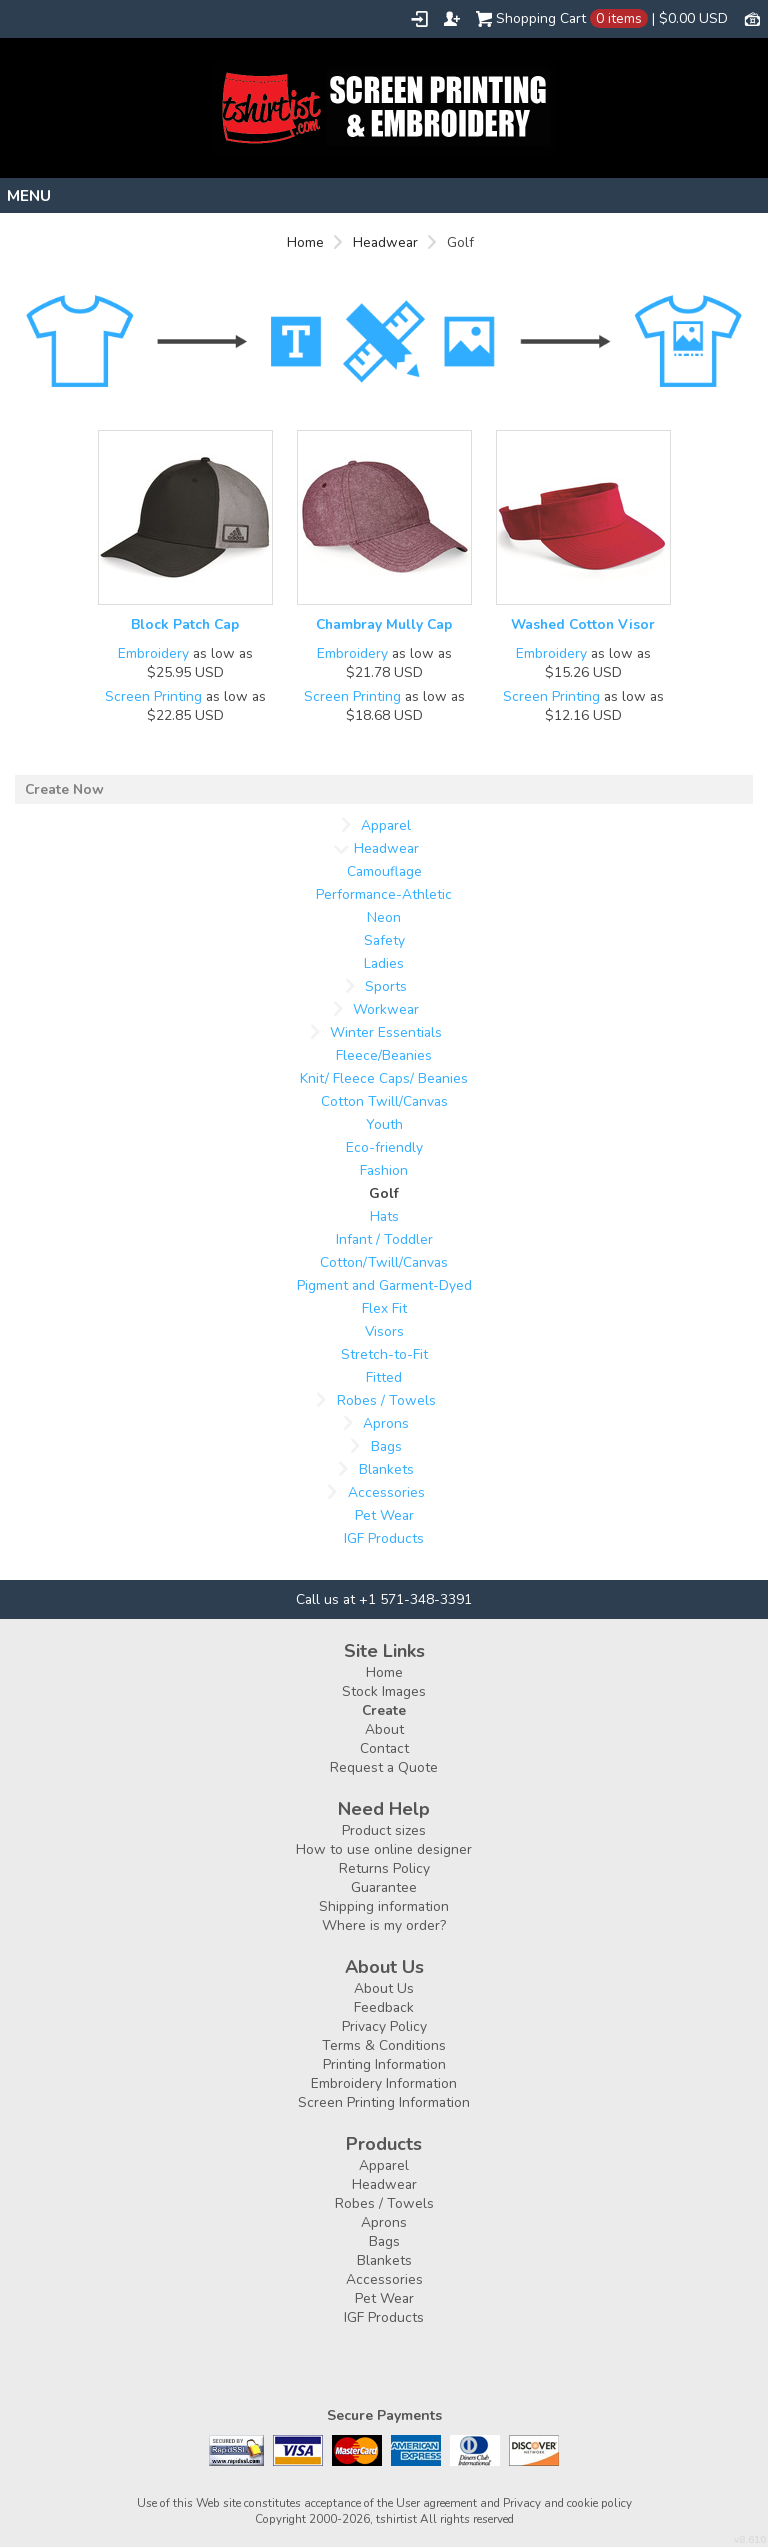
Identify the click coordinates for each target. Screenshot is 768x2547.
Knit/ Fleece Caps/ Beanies (384, 1078)
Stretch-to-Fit (384, 1354)
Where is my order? (384, 1925)
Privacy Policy (384, 2026)
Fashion (384, 1170)
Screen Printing (153, 696)
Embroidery (153, 653)
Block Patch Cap (185, 624)
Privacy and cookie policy (567, 2503)
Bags (386, 1446)
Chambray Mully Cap (384, 624)
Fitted (384, 1377)
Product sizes (384, 1830)
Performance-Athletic (384, 894)
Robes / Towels (386, 1400)
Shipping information (384, 1906)
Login (419, 19)
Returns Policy (384, 1868)
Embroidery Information (384, 2083)
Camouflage (384, 871)
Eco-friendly (384, 1147)
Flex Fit (384, 1308)
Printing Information (384, 2064)
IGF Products (384, 1538)
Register (452, 19)
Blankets (386, 1469)
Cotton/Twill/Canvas (384, 1262)
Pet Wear (384, 1515)
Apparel (386, 825)
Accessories (386, 1492)
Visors (384, 1331)
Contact (384, 1748)
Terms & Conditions (384, 2045)
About (384, 1729)
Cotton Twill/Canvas (384, 1101)
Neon (384, 917)
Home (305, 242)
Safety (384, 940)
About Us (384, 1988)
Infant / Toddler (384, 1239)
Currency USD (752, 18)
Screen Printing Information (384, 2102)
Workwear (386, 1009)
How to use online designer (384, 1849)
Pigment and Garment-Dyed (384, 1285)
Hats (384, 1216)
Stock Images (384, 1691)
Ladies (384, 963)
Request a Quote (384, 1767)
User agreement (436, 2503)
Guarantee (384, 1887)
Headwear (385, 242)
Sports (386, 986)
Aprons (386, 1423)
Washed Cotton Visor (583, 624)
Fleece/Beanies (384, 1055)
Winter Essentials (386, 1032)
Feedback (384, 2007)
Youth (384, 1124)
